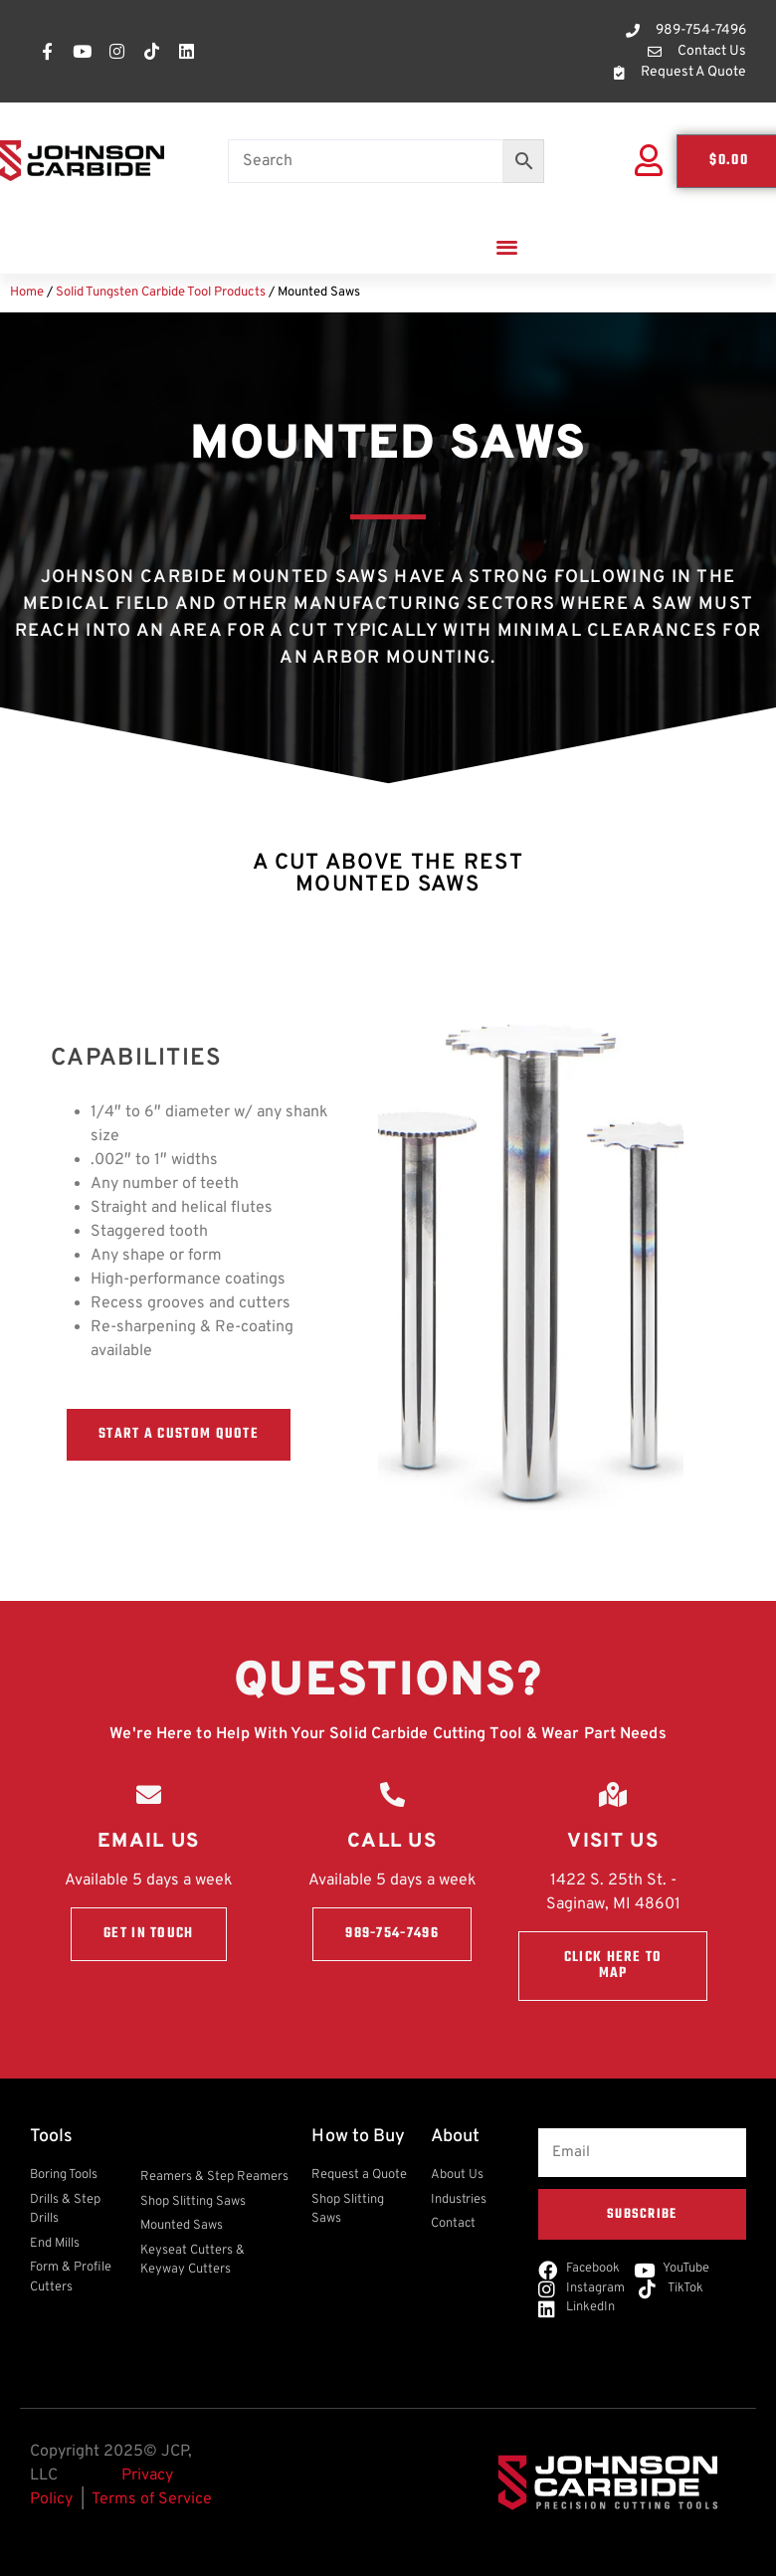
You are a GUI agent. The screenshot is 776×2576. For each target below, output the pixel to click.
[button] (506, 246)
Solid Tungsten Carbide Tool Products (161, 292)
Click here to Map (613, 1965)
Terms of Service (152, 2499)
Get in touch (148, 1933)
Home (27, 292)
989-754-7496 (392, 1933)
